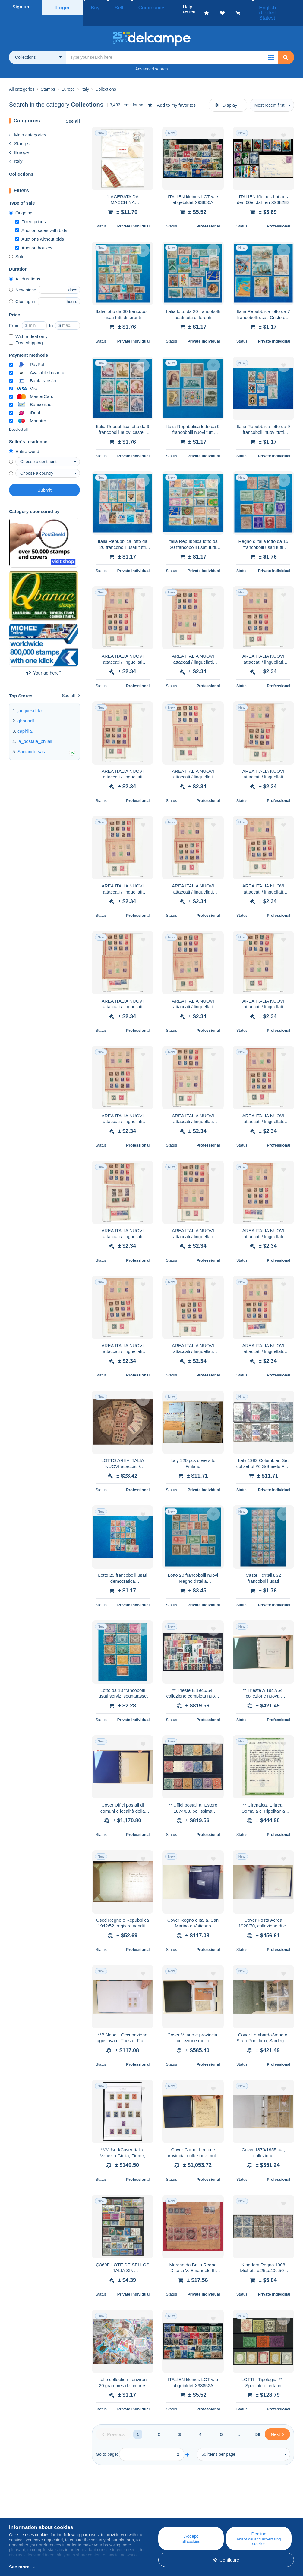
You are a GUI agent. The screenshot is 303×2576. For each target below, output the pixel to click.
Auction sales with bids (41, 218)
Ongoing (21, 200)
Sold (16, 244)
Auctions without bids (39, 227)
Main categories (27, 122)
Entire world (24, 439)
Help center (170, 2506)
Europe (19, 140)
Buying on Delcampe (179, 2514)
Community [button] (137, 6)
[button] (271, 45)
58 (257, 2422)
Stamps (19, 131)
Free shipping (26, 330)
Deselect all (18, 417)
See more (19, 2566)
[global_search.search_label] (172, 45)
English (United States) (272, 6)
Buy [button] (93, 6)
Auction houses (33, 235)
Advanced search (151, 57)
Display (226, 92)
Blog (91, 2506)
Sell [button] (111, 6)
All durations (24, 266)
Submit (44, 477)
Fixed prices (30, 209)
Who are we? (22, 2506)
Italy (16, 149)
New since (22, 277)
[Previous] (113, 2422)
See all (72, 108)
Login (62, 6)
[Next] (277, 2422)
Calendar (93, 2514)
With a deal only (28, 324)
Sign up (21, 6)
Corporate (22, 2514)
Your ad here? (44, 660)
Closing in (22, 289)
